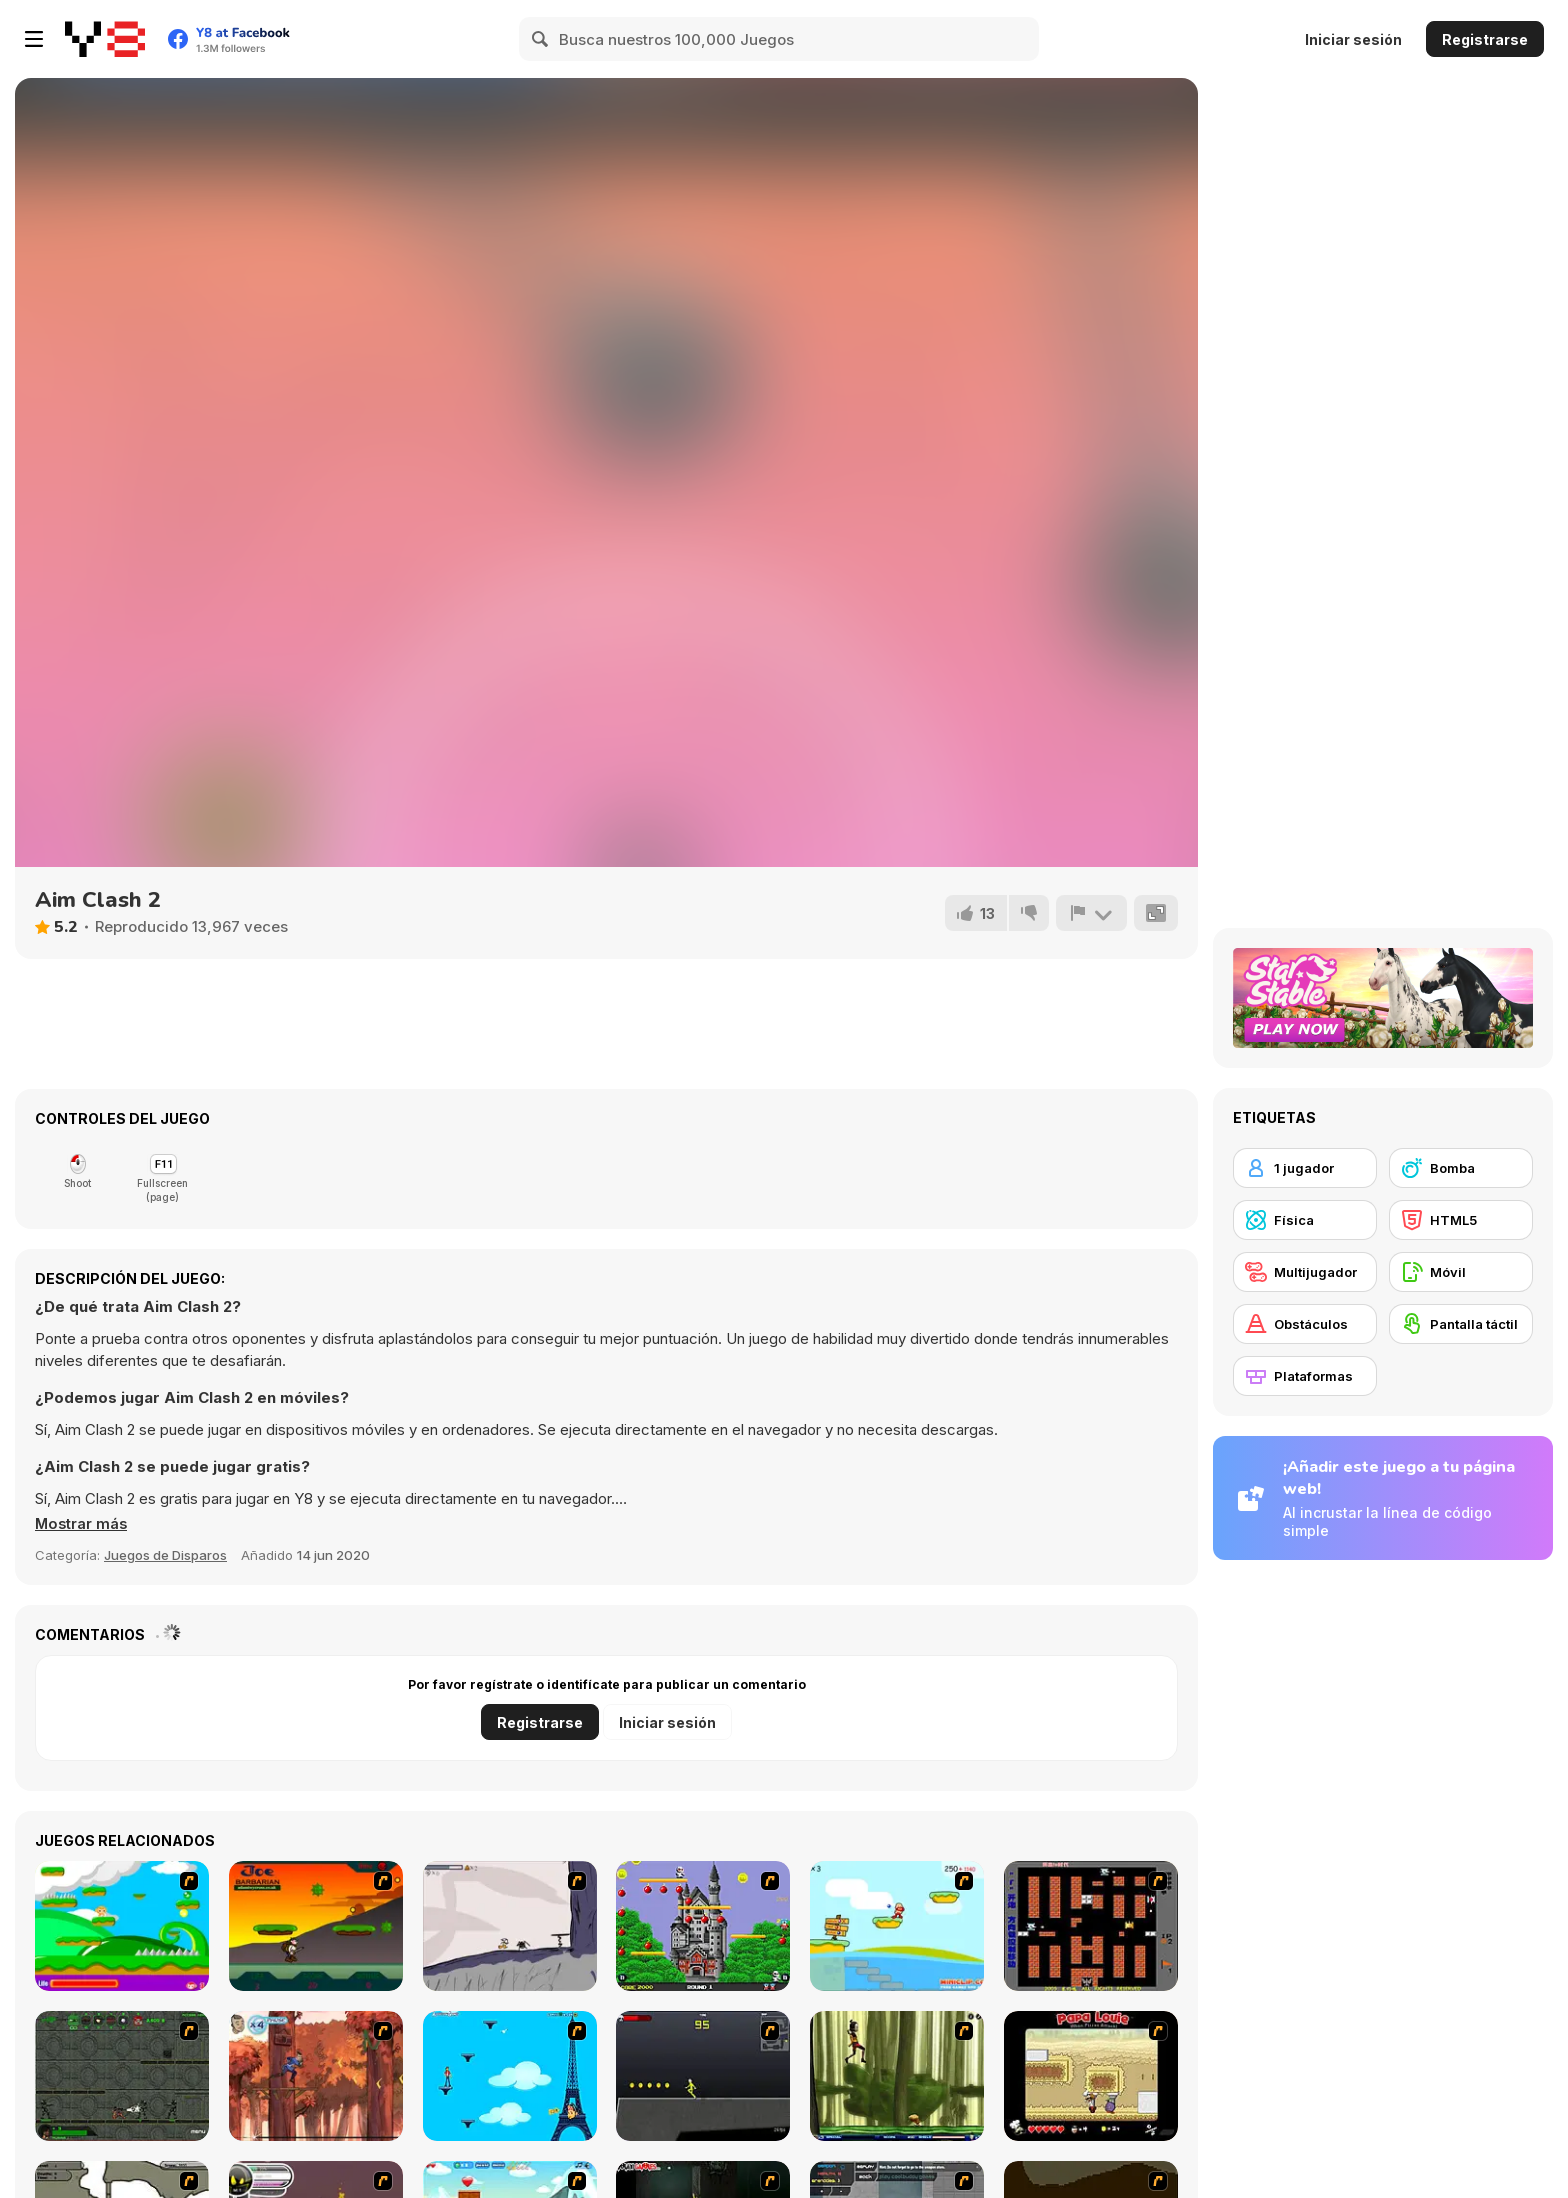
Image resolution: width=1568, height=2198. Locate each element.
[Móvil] (1461, 1272)
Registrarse (1485, 39)
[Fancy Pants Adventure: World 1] (510, 1926)
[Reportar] (1091, 913)
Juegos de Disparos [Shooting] (165, 1555)
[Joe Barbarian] (316, 1926)
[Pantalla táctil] (1461, 1324)
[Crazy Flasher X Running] (703, 2076)
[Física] (1305, 1220)
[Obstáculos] (1305, 1324)
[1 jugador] (1305, 1168)
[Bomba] (1461, 1168)
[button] (82, 1524)
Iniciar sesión (1353, 39)
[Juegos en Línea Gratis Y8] (105, 39)
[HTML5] (1461, 1220)
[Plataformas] (1305, 1376)
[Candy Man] (122, 1926)
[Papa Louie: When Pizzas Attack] (1091, 2076)
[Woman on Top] (510, 2076)
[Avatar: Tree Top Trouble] (316, 2076)
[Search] (541, 39)
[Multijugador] (1305, 1272)
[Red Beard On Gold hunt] (897, 1926)
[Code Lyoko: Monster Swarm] (897, 2076)
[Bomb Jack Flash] (703, 1926)
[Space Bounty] (122, 2076)
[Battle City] (1091, 1926)
